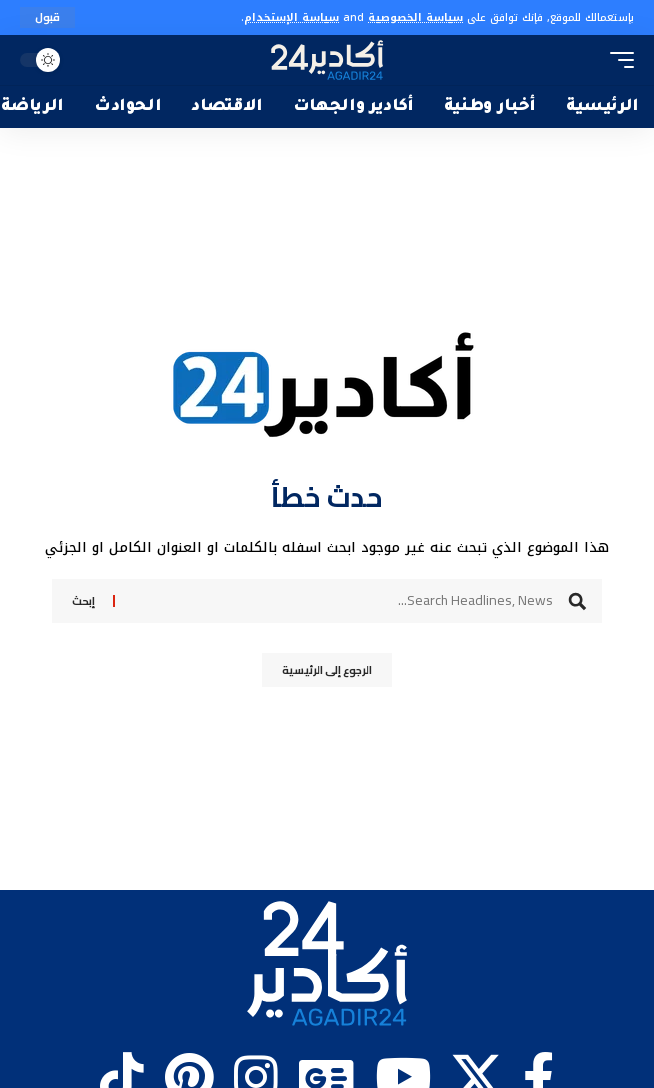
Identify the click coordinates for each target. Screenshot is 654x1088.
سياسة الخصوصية (415, 17)
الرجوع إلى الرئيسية (327, 670)
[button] (47, 17)
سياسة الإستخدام (291, 17)
